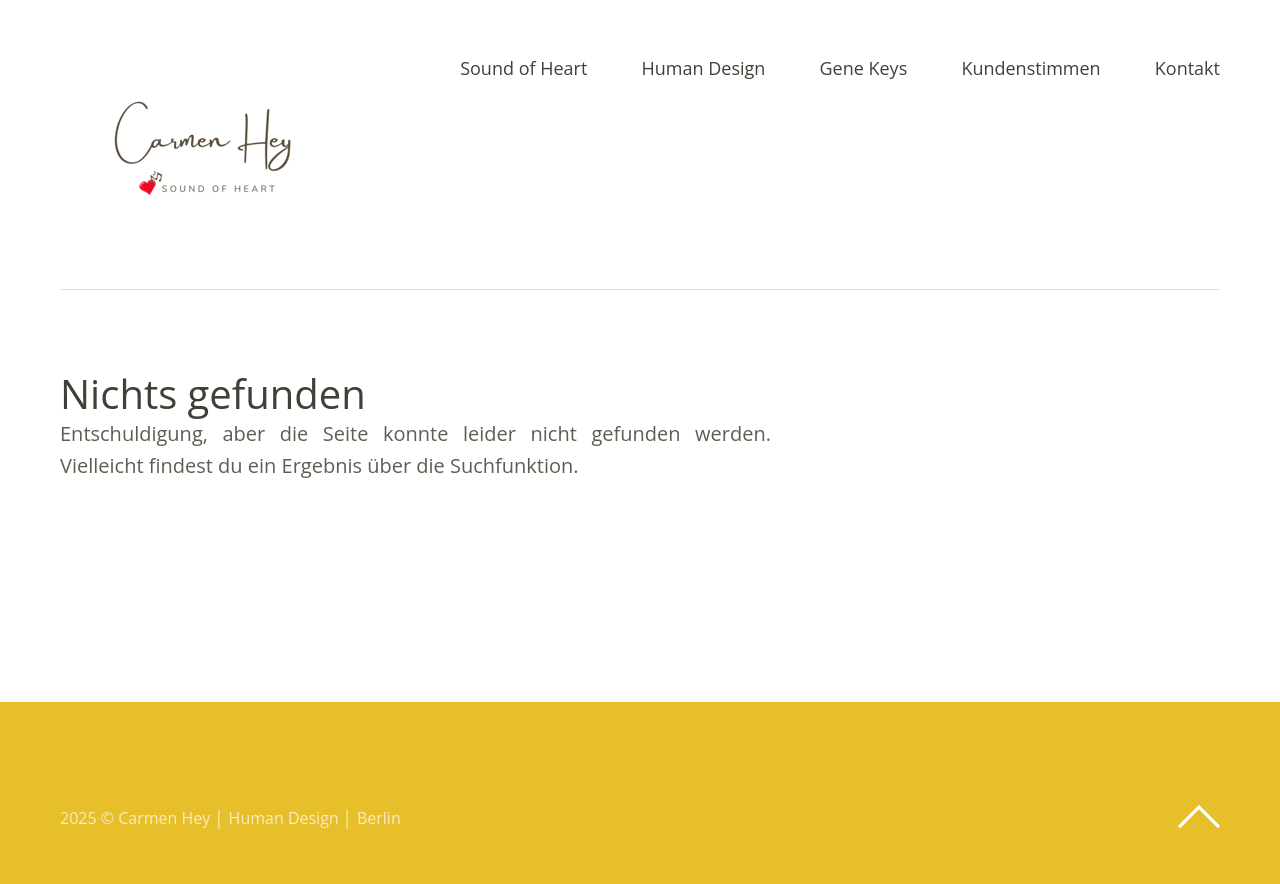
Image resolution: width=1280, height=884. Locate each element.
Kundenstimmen (1030, 69)
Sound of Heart (523, 69)
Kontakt (1187, 69)
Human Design (704, 69)
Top (1199, 817)
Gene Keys (863, 69)
